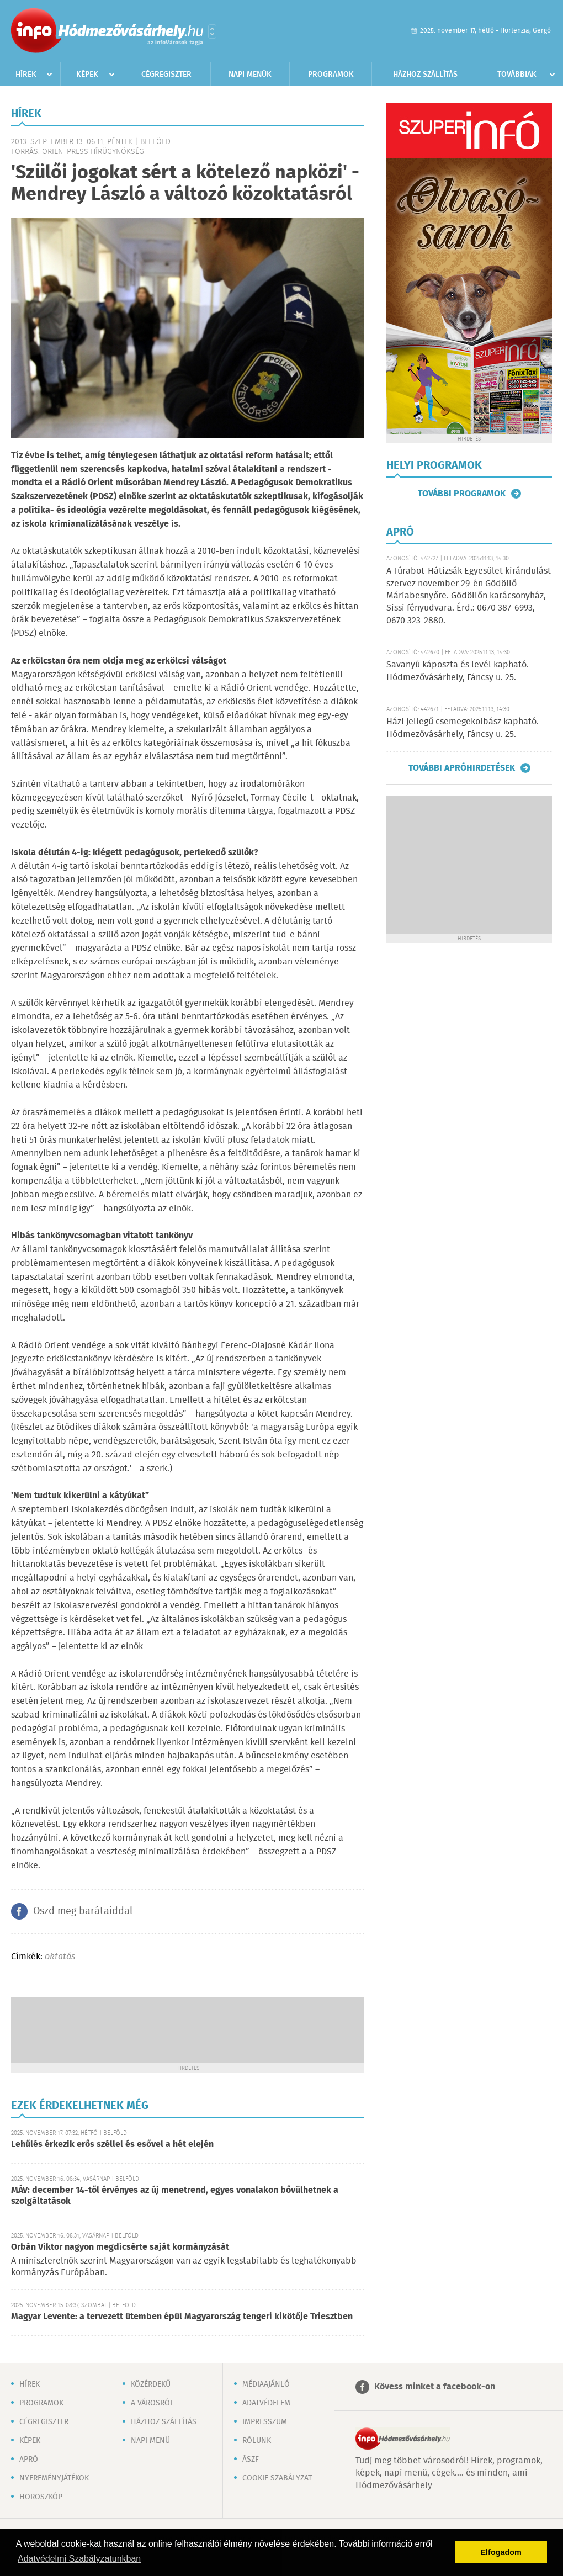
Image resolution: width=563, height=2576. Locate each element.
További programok (462, 494)
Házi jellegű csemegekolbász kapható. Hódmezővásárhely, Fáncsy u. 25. (462, 728)
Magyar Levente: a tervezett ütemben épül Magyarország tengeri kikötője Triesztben (182, 2317)
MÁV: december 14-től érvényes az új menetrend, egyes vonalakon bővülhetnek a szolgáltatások (174, 2195)
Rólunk (256, 2441)
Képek (87, 74)
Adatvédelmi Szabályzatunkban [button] (79, 2558)
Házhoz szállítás (425, 74)
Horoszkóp (40, 2497)
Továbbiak (517, 74)
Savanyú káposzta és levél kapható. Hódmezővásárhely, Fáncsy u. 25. (457, 671)
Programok (331, 74)
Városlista (212, 31)
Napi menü (150, 2441)
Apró (28, 2459)
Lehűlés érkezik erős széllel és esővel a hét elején (112, 2144)
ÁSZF (250, 2459)
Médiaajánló (266, 2384)
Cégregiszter (166, 74)
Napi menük (250, 74)
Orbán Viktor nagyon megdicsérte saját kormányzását (120, 2247)
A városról (152, 2403)
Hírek (25, 74)
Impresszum (264, 2422)
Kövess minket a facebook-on (434, 2387)
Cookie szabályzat (277, 2478)
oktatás (60, 1957)
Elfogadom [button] (501, 2552)
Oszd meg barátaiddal (82, 1911)
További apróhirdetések (461, 768)
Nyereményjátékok (54, 2478)
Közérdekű (151, 2384)
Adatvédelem (266, 2403)
